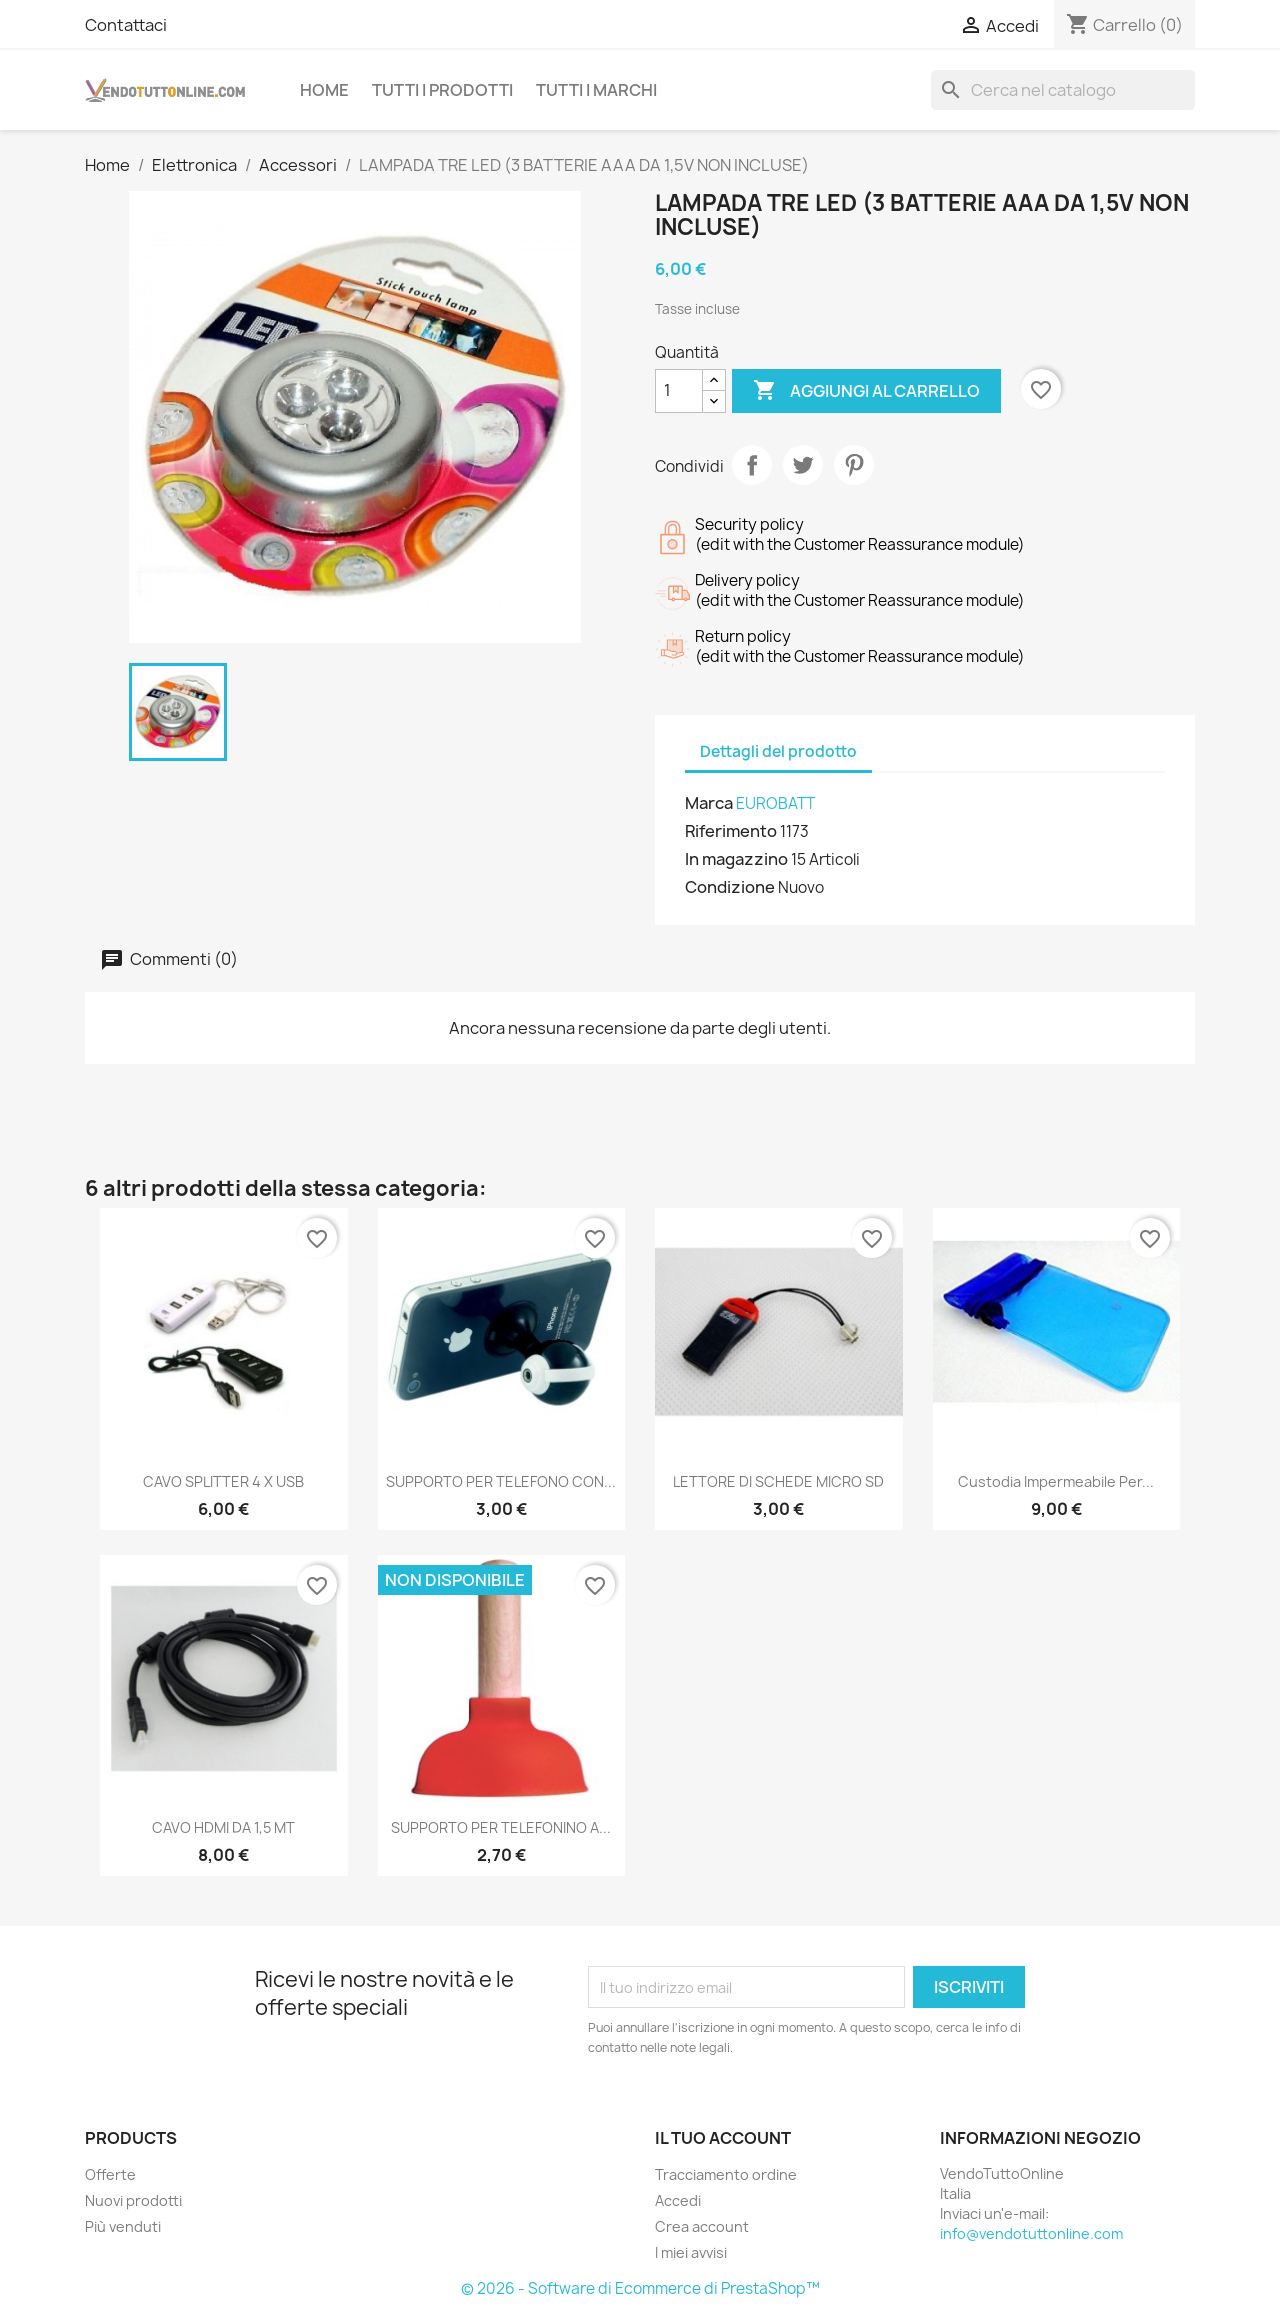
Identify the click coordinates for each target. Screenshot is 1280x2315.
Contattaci (126, 25)
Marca (709, 803)
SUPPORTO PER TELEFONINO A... (501, 1827)
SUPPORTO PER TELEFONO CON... (501, 1481)
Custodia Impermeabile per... (1056, 1481)
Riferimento (731, 831)
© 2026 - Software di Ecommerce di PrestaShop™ (640, 2288)
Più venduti (123, 2226)
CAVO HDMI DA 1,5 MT (223, 1827)
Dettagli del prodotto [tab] (778, 751)
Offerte (110, 2174)
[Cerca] (1063, 90)
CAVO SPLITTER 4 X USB (223, 1481)
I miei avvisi (691, 2252)
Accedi (678, 2200)
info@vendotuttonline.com (1031, 2233)
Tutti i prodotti (442, 90)
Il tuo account (723, 2138)
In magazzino (736, 859)
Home (324, 90)
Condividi (752, 465)
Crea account (702, 2226)
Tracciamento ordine (726, 2174)
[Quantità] (679, 391)
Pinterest (854, 465)
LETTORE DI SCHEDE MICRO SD (778, 1481)
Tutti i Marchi (596, 90)
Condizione (730, 887)
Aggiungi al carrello (866, 391)
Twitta (803, 465)
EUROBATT (775, 803)
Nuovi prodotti (133, 2200)
